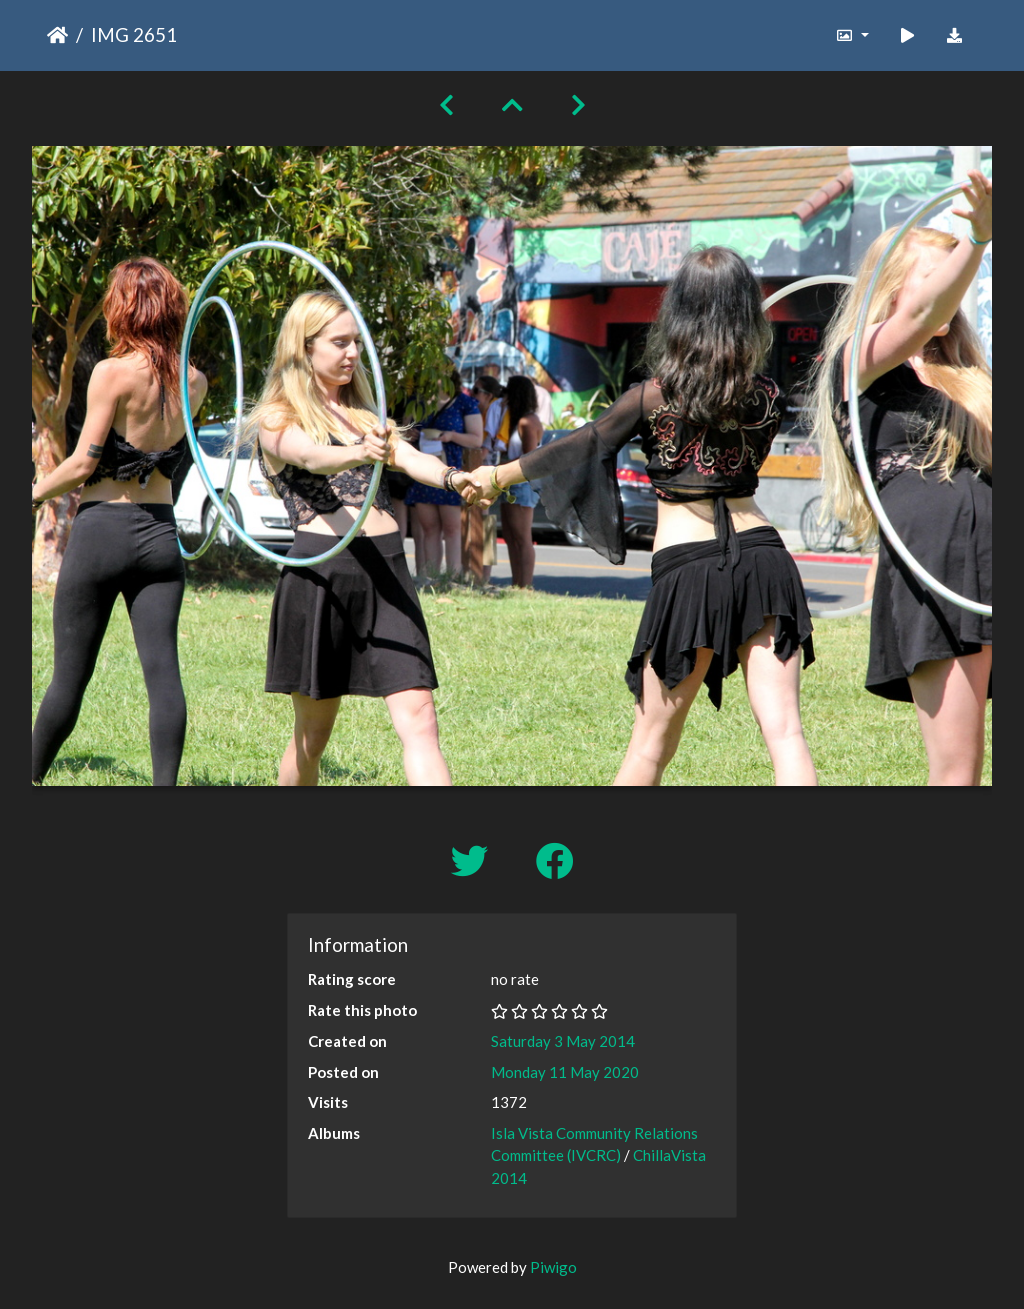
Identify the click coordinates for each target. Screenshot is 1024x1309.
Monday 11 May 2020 (565, 1072)
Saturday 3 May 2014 (563, 1041)
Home (57, 35)
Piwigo (553, 1267)
